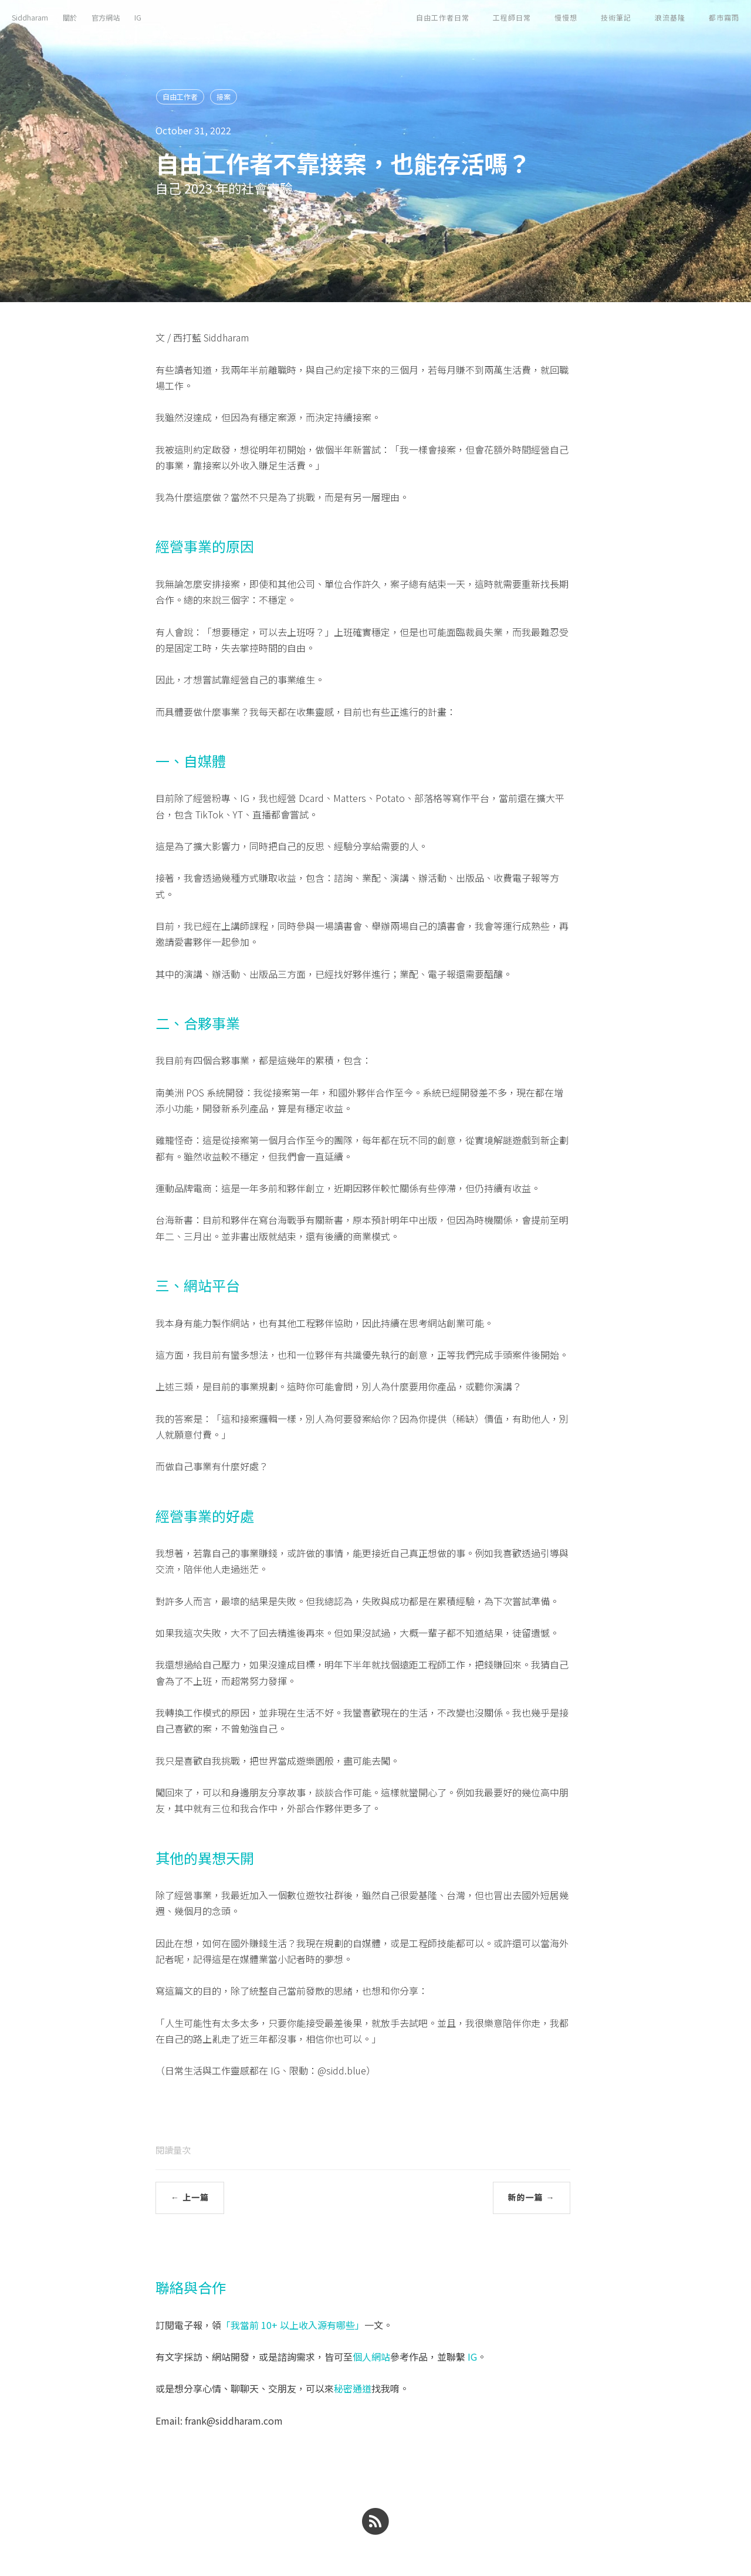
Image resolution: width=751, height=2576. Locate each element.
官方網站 (106, 17)
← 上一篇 (190, 2197)
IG (137, 17)
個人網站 (371, 2357)
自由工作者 (180, 96)
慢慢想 (565, 17)
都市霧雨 (724, 17)
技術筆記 (616, 17)
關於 (70, 17)
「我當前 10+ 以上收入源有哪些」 (292, 2325)
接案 (223, 96)
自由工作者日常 (442, 17)
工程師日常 (512, 17)
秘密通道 (352, 2388)
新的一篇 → (531, 2197)
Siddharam (30, 17)
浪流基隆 (670, 17)
